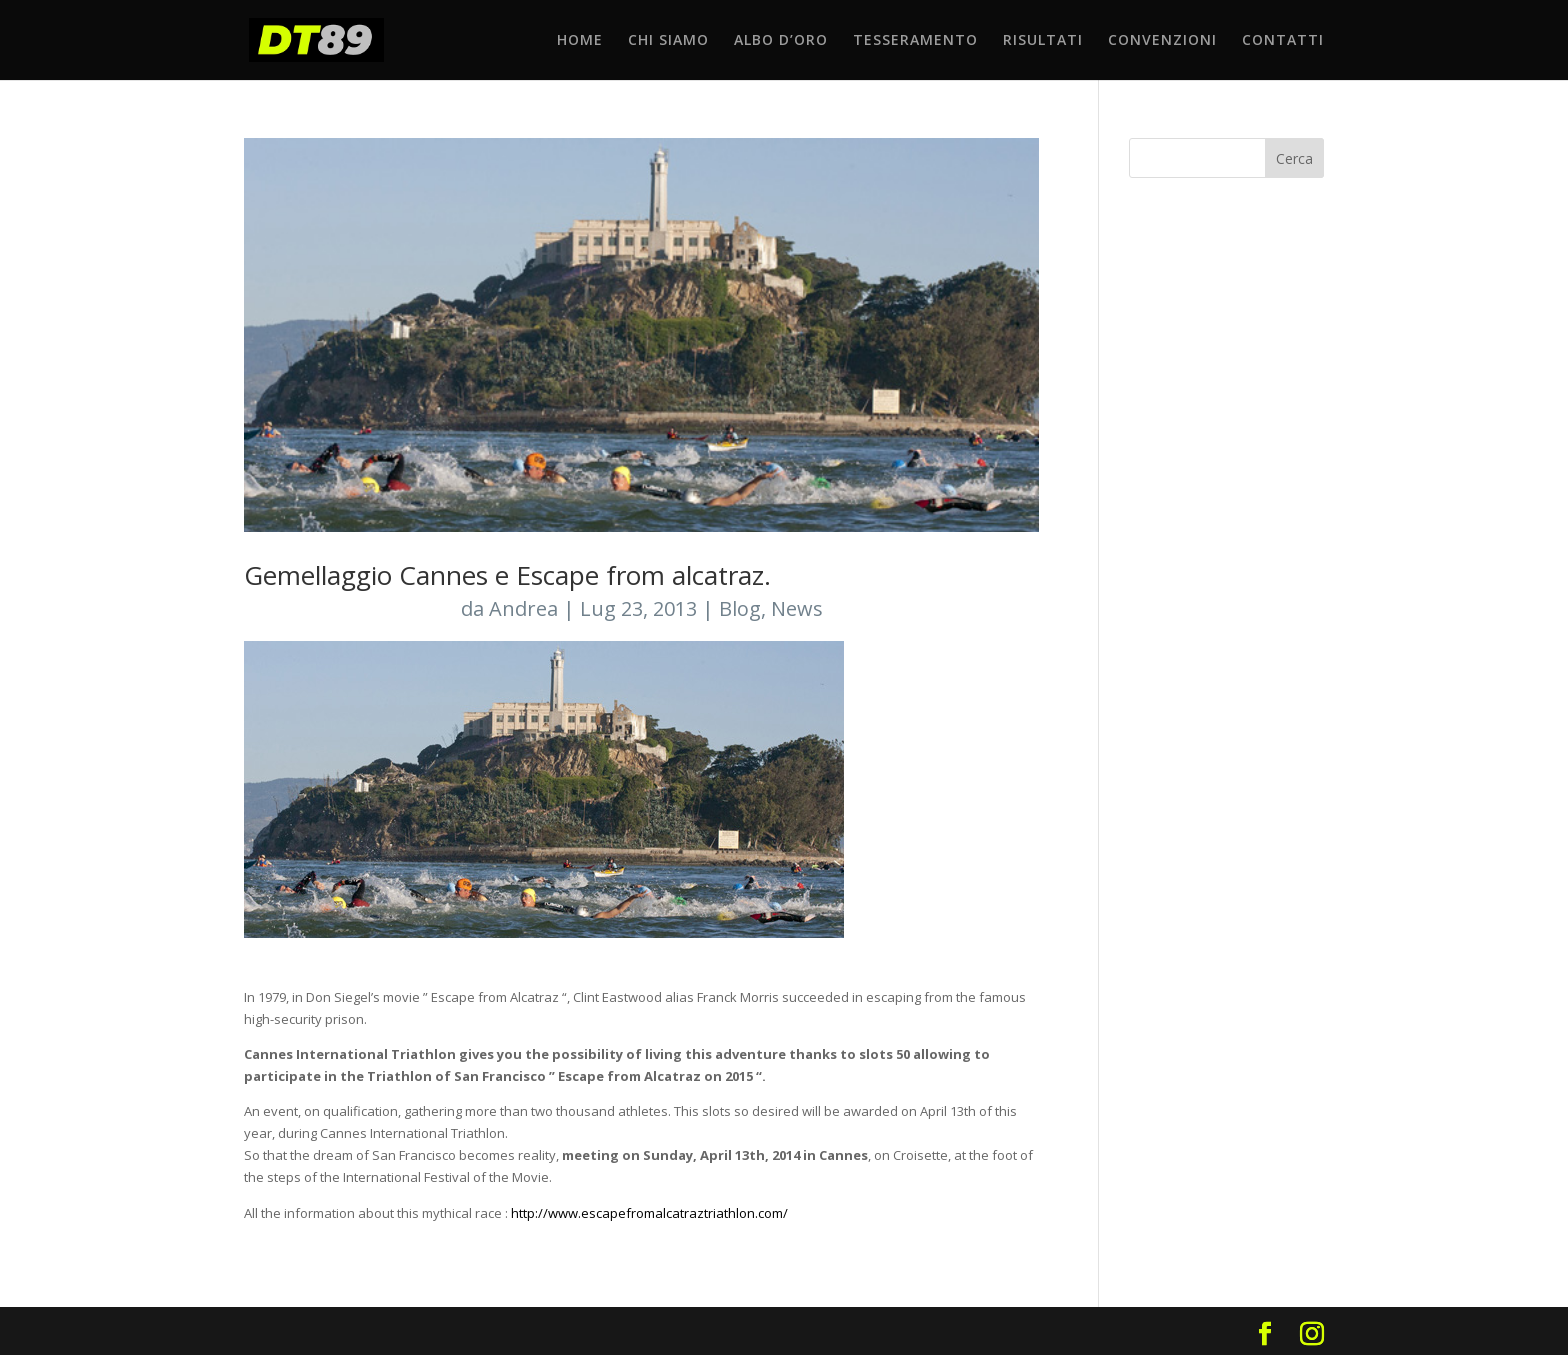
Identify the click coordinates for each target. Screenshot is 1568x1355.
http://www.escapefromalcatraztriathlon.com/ (651, 1213)
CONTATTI (1283, 41)
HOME (580, 41)
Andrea (523, 608)
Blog (740, 608)
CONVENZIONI (1162, 41)
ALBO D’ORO (781, 41)
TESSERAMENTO (915, 41)
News (797, 608)
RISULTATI (1043, 41)
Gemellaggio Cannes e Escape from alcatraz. (507, 575)
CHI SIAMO (668, 41)
